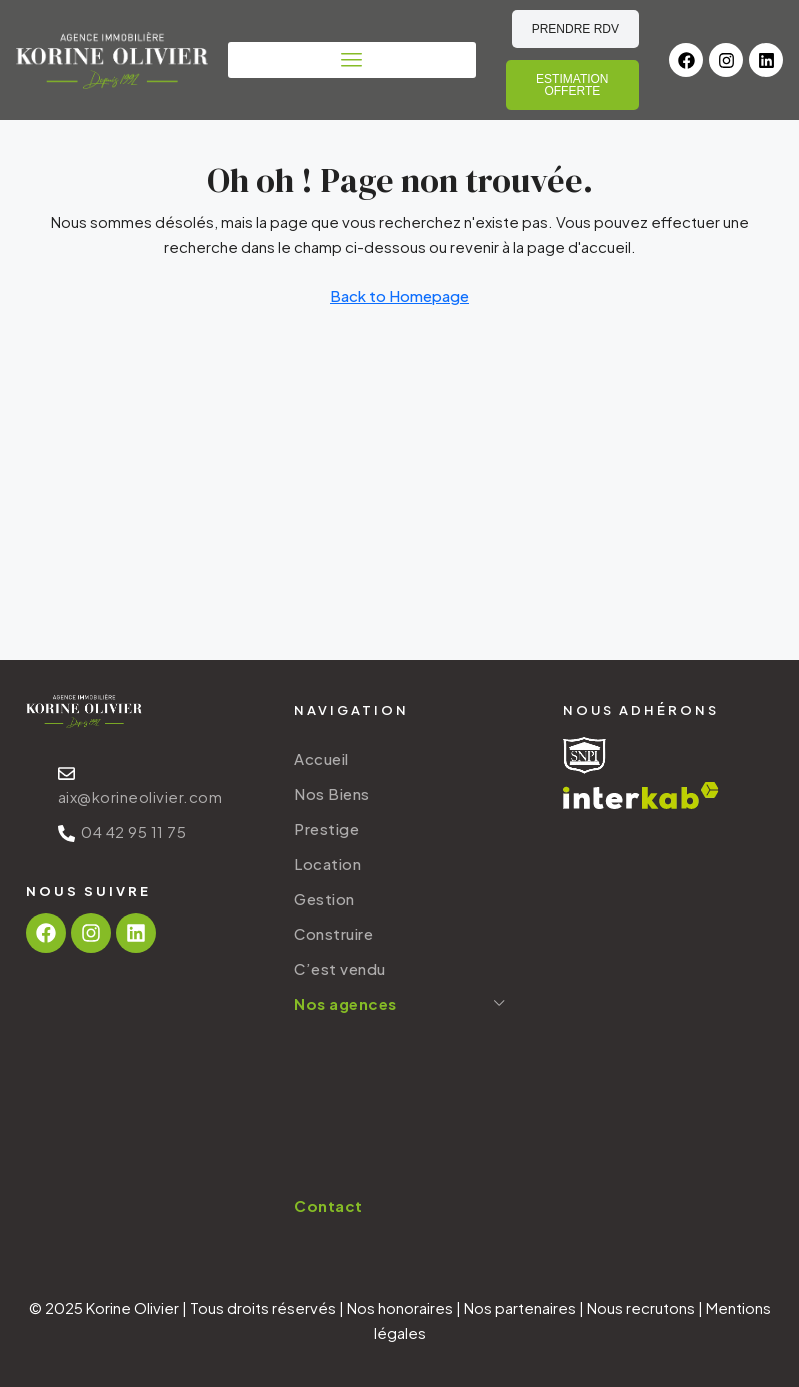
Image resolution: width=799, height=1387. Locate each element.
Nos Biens (332, 793)
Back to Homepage (399, 295)
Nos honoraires (400, 1307)
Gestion (324, 898)
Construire (333, 933)
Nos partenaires (520, 1307)
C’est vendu (340, 968)
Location (327, 863)
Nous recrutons (641, 1307)
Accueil (321, 758)
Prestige (326, 828)
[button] (352, 60)
